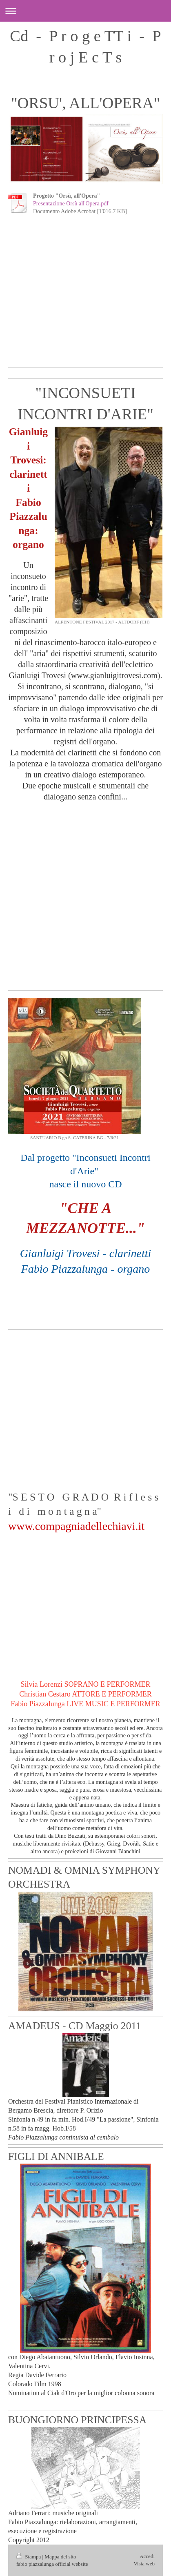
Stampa (29, 2557)
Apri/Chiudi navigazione (85, 11)
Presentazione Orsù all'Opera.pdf (71, 203)
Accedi (147, 2556)
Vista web (144, 2563)
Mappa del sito (60, 2557)
